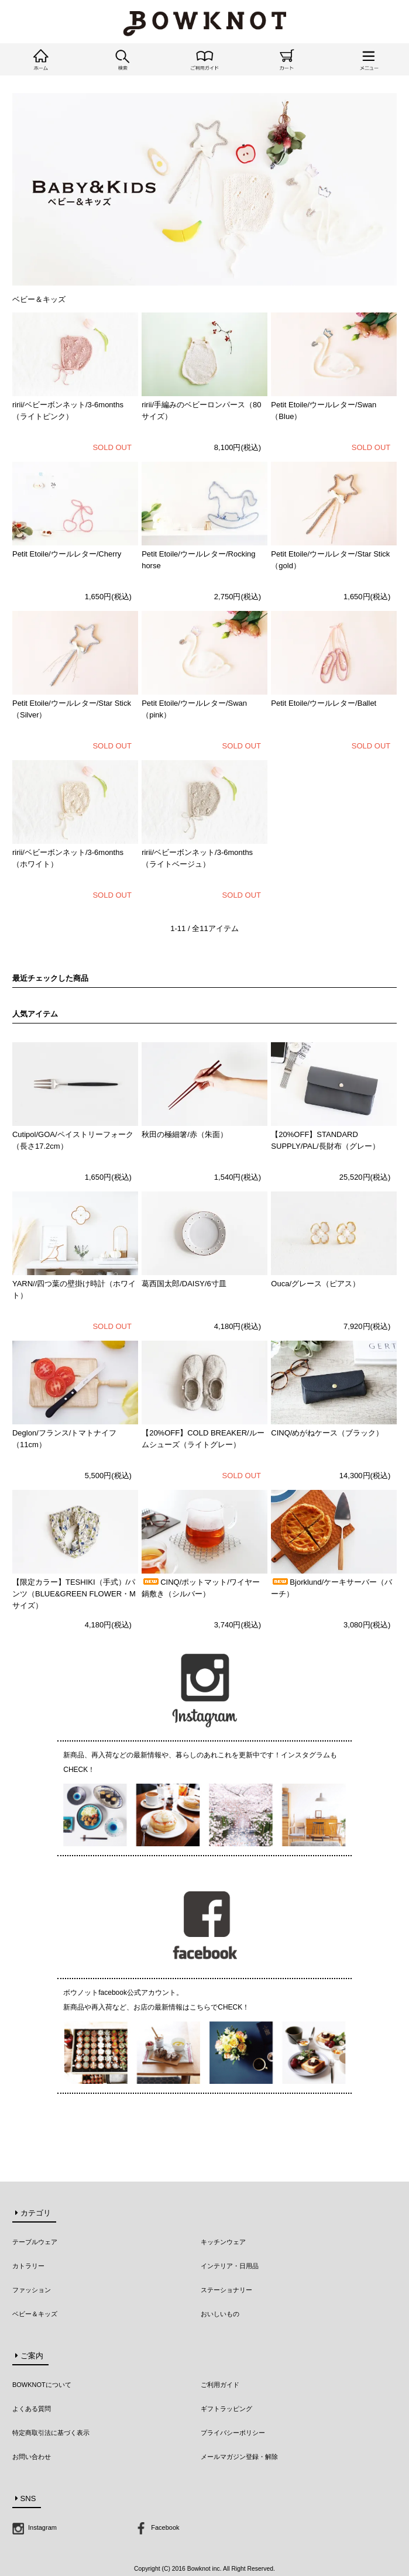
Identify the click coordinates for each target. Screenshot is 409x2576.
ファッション (31, 2289)
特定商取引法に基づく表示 (51, 2432)
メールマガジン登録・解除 (239, 2456)
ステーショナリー (226, 2289)
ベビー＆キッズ (34, 2313)
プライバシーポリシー (233, 2432)
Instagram (34, 2527)
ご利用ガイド (220, 2384)
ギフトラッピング (226, 2408)
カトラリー (28, 2265)
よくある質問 (31, 2408)
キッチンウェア (223, 2241)
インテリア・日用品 (230, 2265)
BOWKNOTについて (41, 2384)
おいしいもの (220, 2313)
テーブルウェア (34, 2241)
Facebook (157, 2527)
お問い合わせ (31, 2456)
